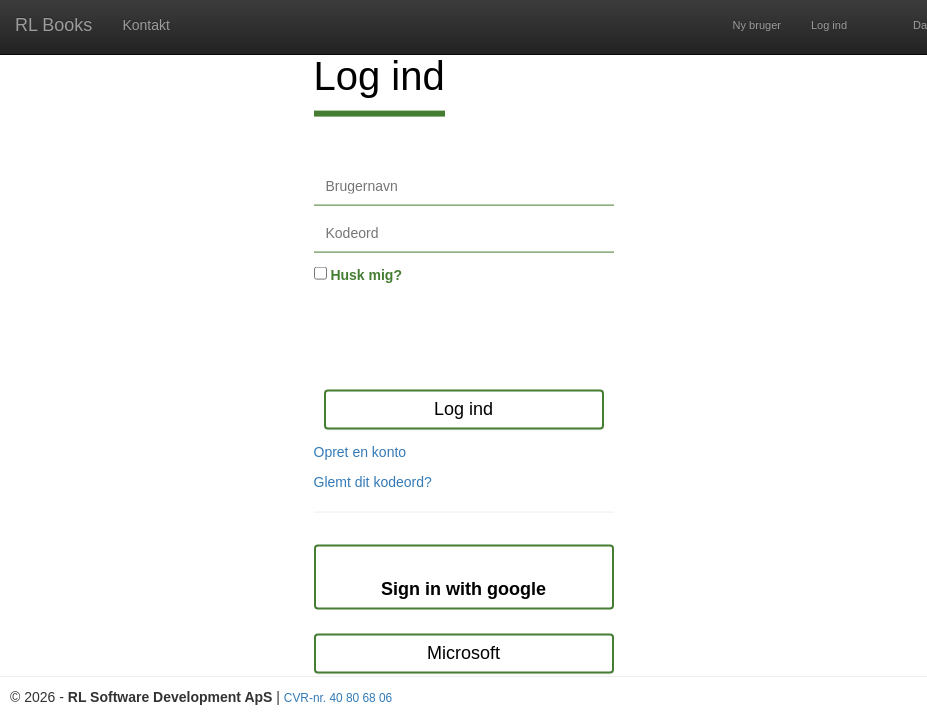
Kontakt (145, 25)
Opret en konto (360, 451)
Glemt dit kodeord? (373, 481)
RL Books (53, 25)
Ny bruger (757, 25)
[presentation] (466, 339)
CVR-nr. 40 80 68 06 (338, 698)
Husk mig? (366, 275)
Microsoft (463, 653)
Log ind (829, 25)
